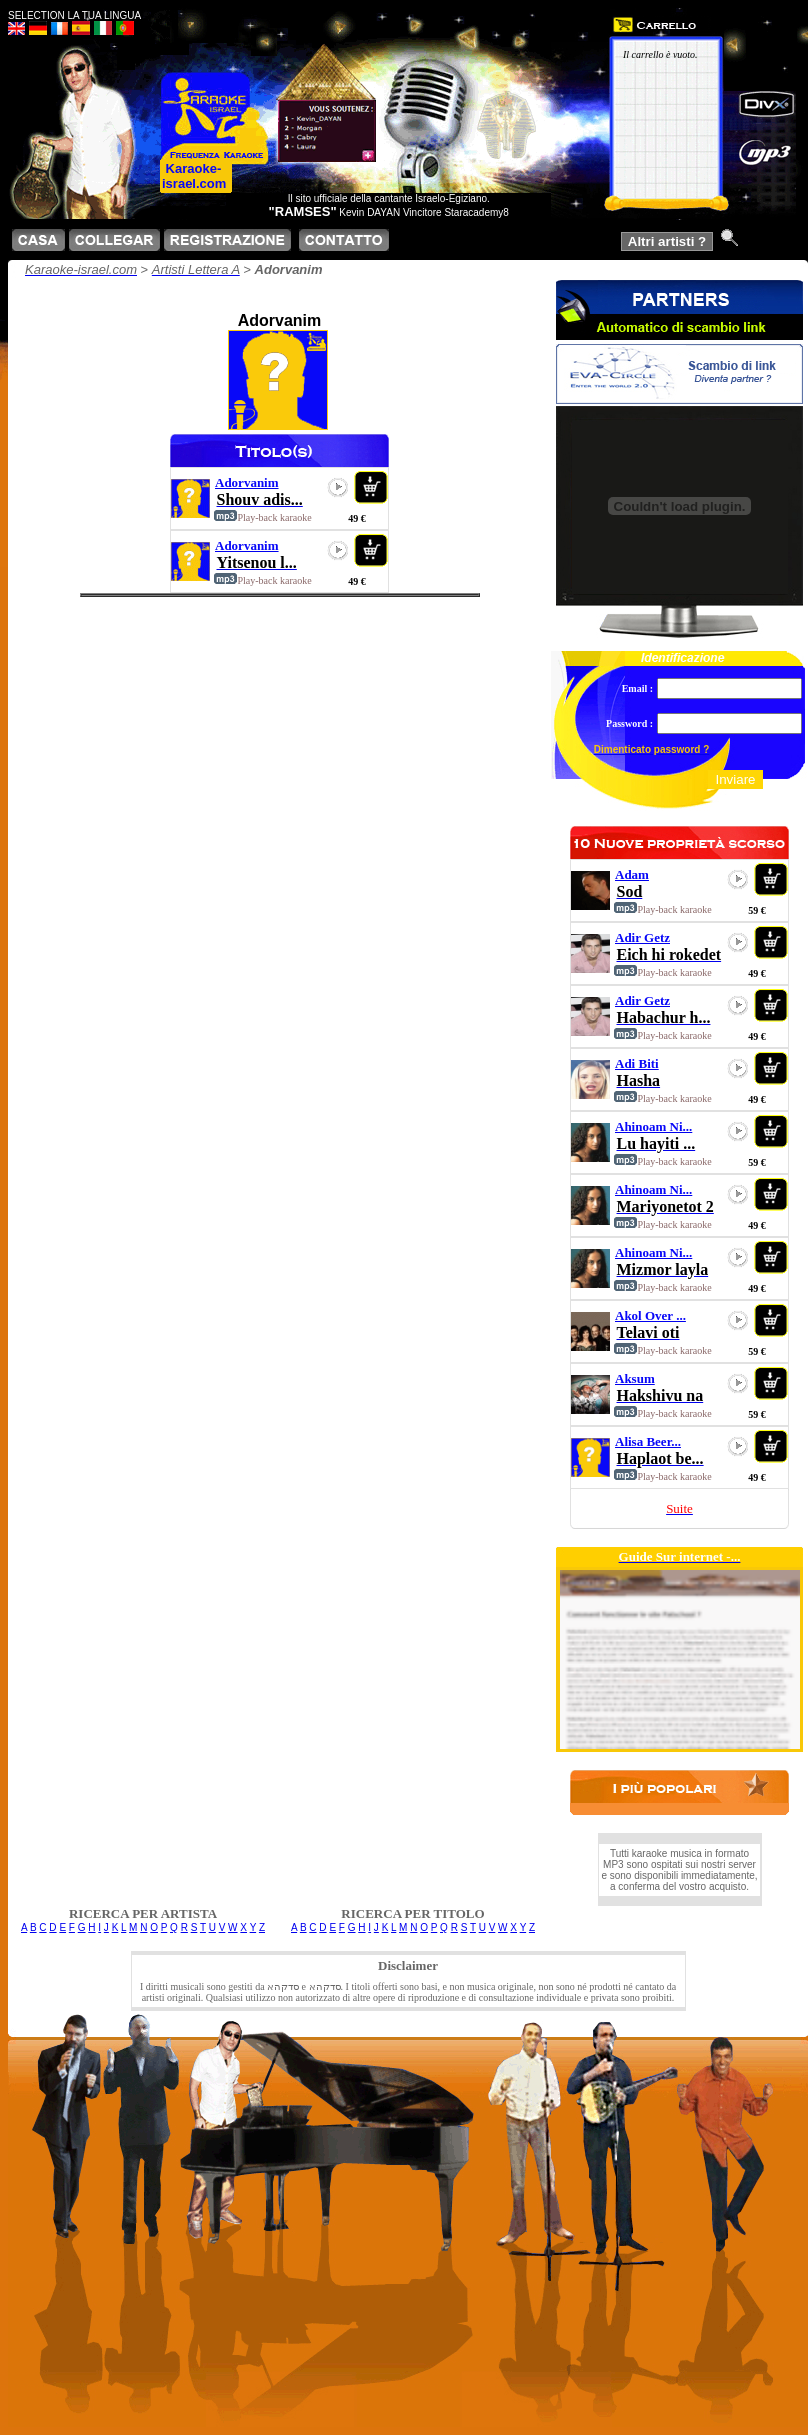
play (338, 487)
